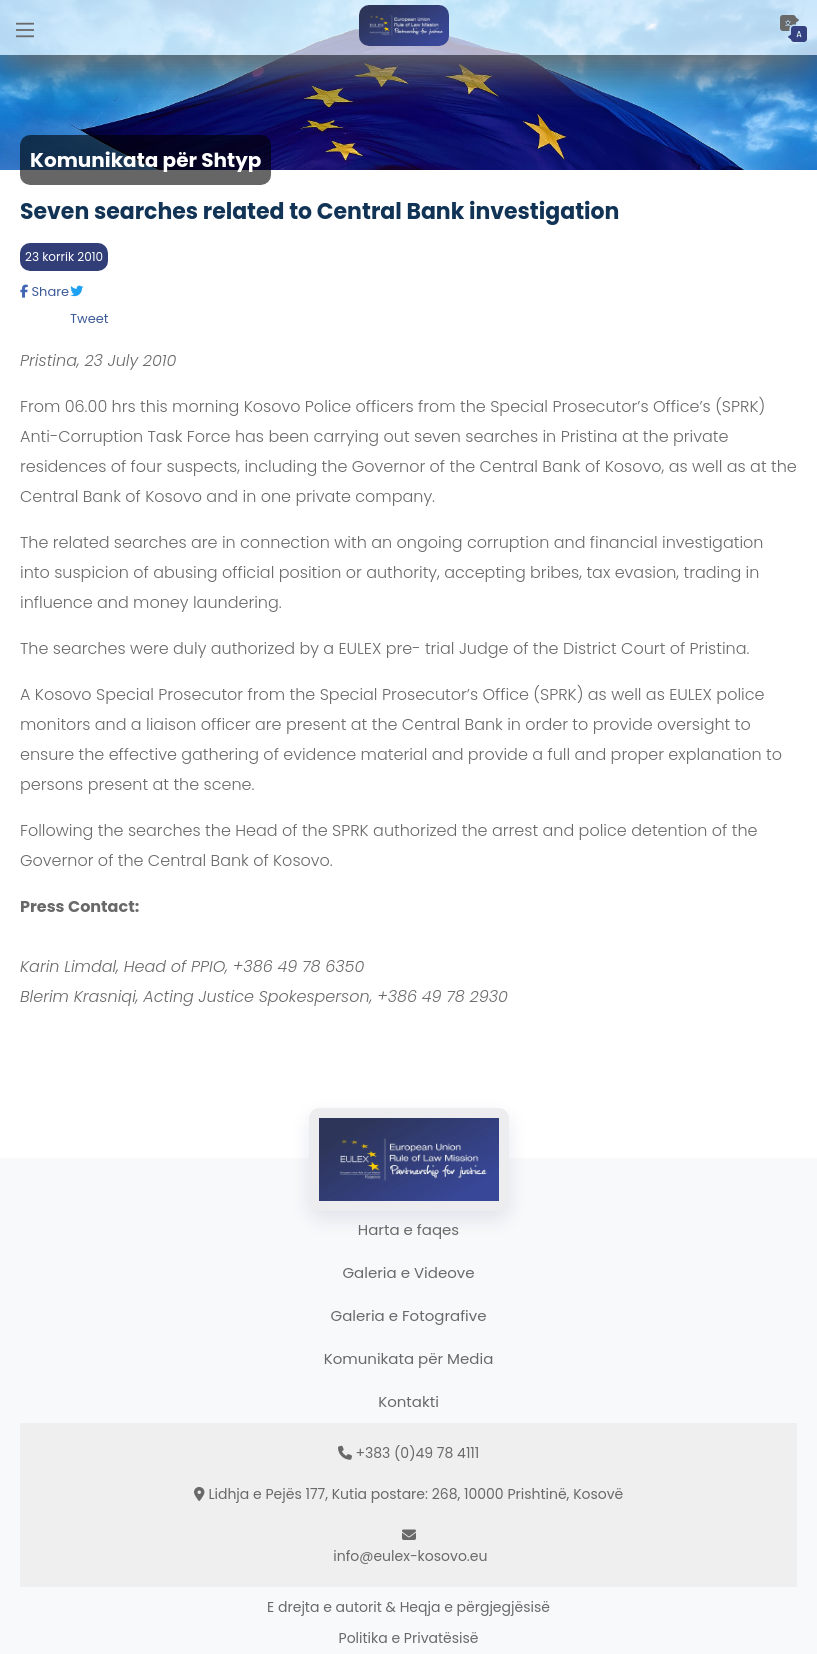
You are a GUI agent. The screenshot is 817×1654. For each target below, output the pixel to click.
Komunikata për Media (409, 1358)
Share (44, 291)
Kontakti (408, 1401)
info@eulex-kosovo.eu (410, 1556)
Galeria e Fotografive (409, 1315)
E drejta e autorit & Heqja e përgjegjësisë (408, 1607)
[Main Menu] (25, 27)
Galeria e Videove (408, 1272)
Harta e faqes (408, 1229)
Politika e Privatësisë (409, 1638)
